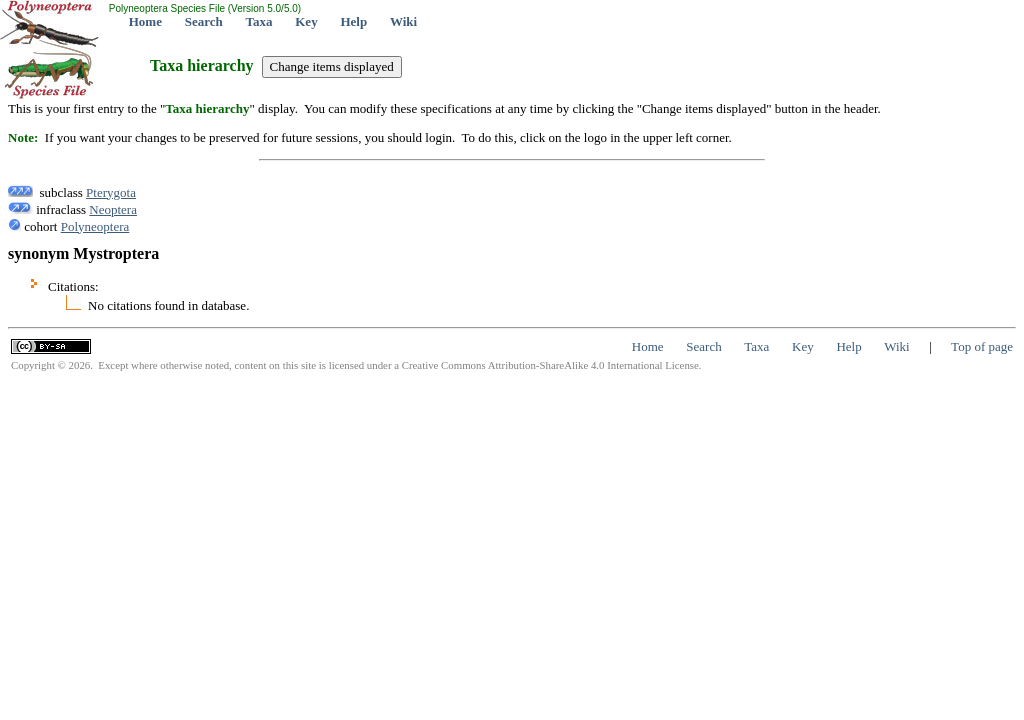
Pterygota (111, 192)
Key (306, 21)
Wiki (403, 21)
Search (204, 21)
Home (145, 21)
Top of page (982, 346)
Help (353, 21)
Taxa (259, 21)
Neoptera (113, 209)
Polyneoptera (95, 226)
